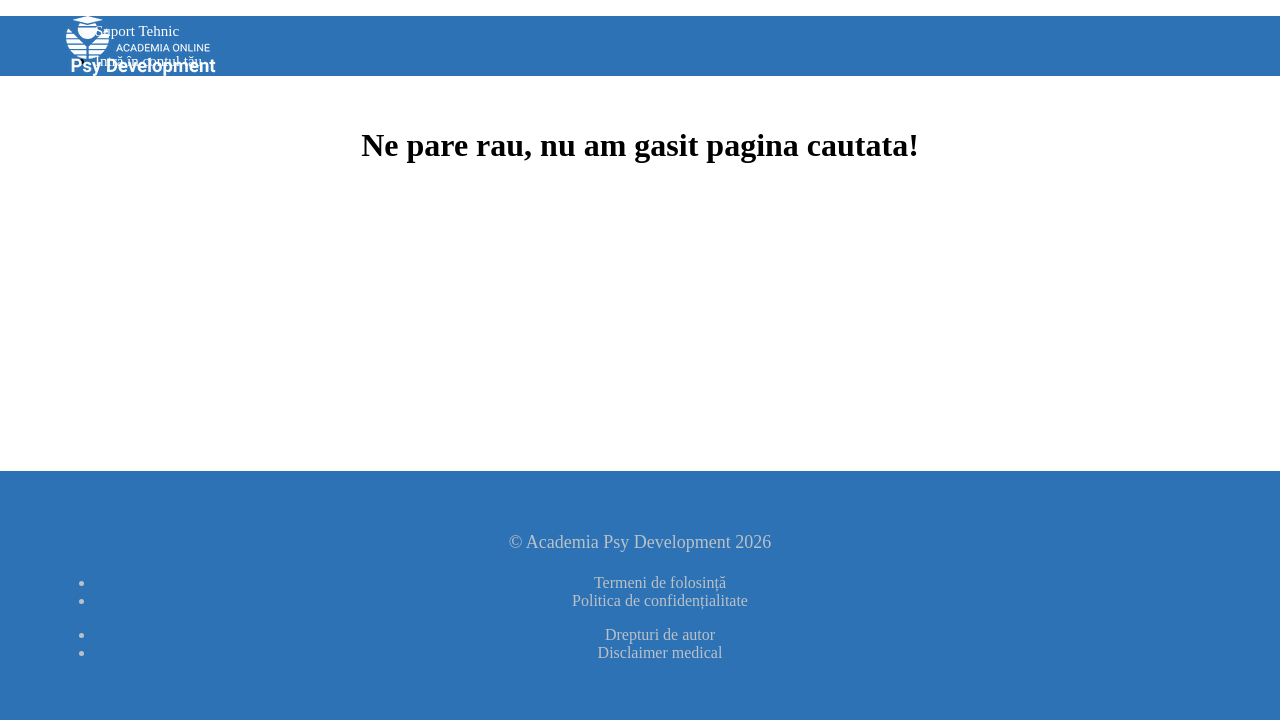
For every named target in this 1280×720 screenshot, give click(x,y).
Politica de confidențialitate (660, 600)
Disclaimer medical (660, 652)
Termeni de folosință (660, 582)
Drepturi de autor (660, 634)
